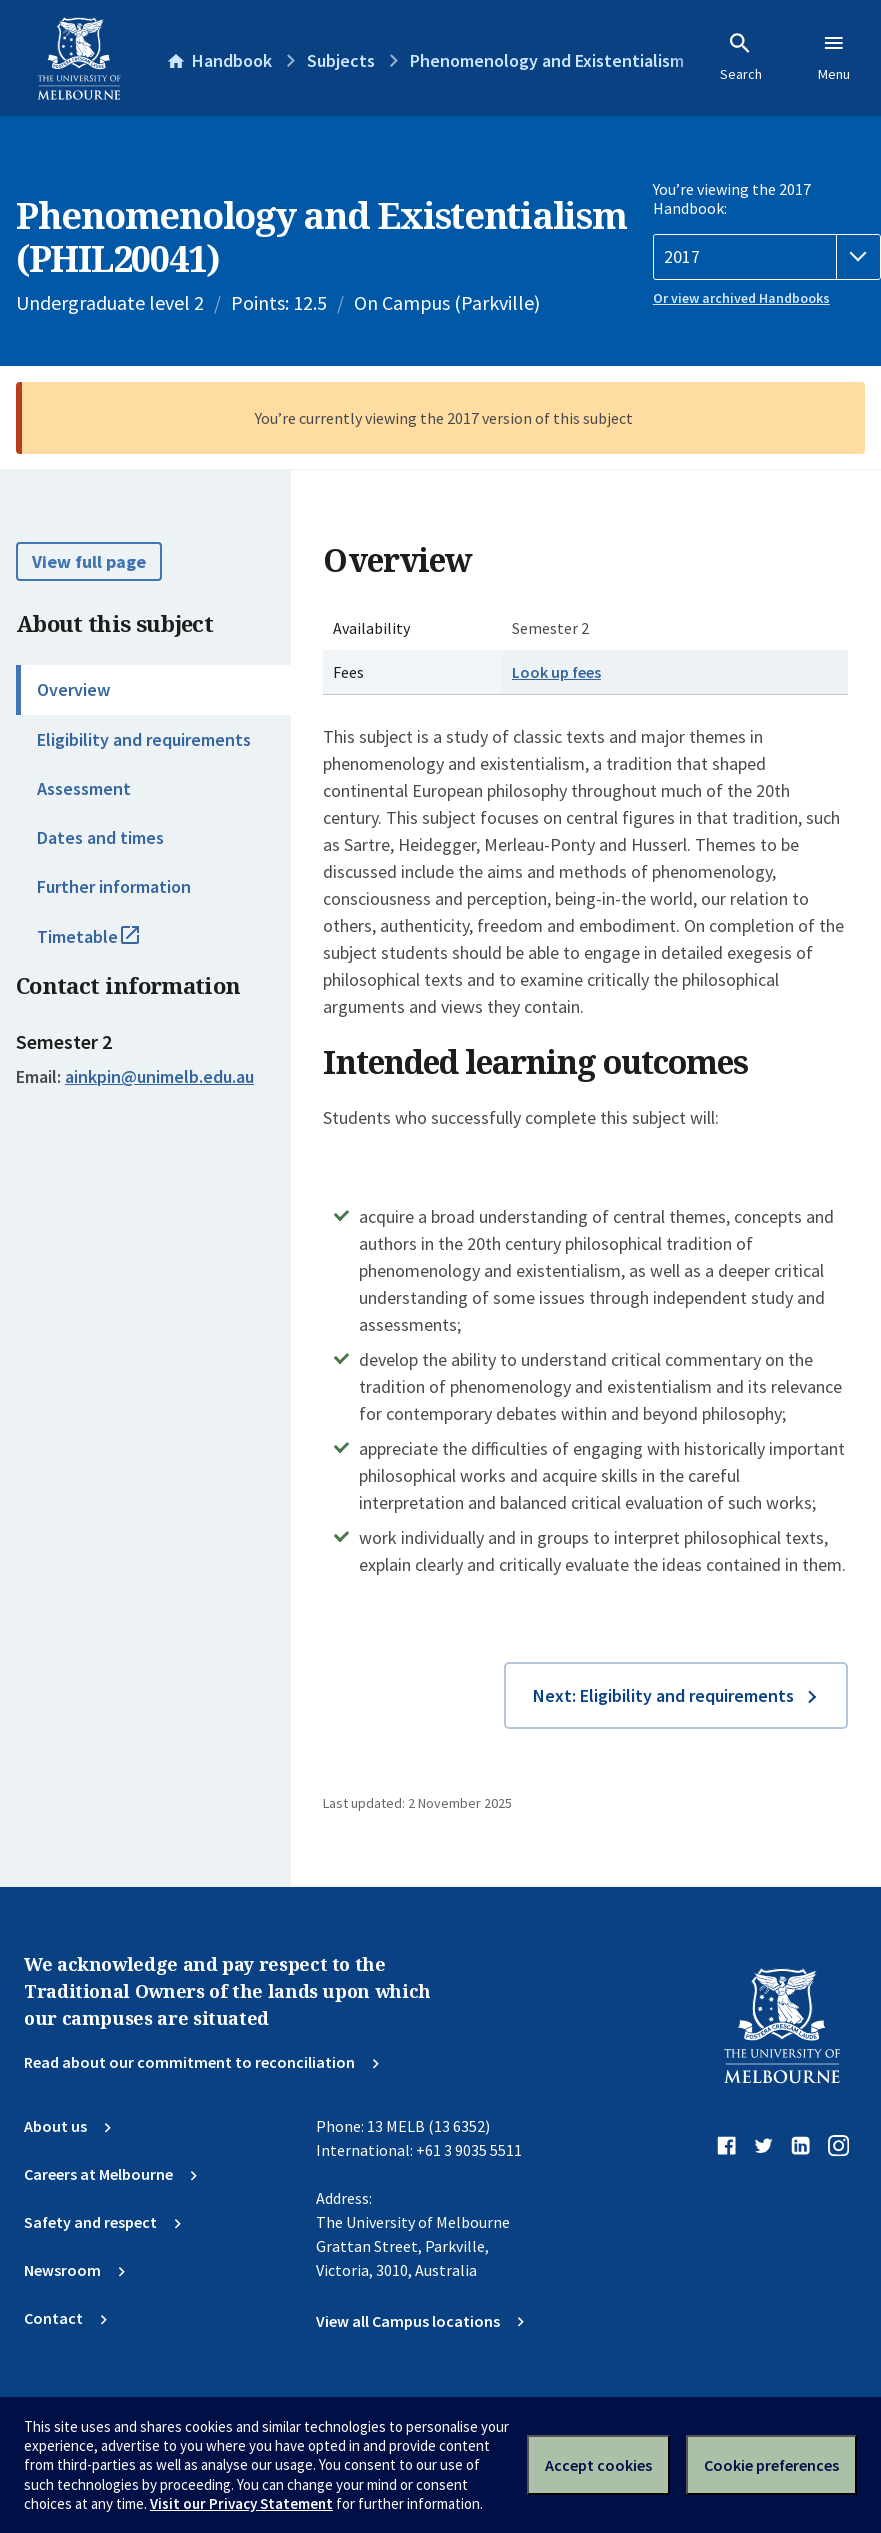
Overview (73, 689)
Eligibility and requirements (144, 739)
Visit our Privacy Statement (241, 2503)
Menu (834, 57)
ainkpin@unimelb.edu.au (159, 1077)
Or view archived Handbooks (741, 298)
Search (741, 57)
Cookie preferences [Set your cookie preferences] (771, 2465)
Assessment (84, 788)
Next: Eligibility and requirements (663, 1695)
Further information (114, 886)
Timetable (110, 945)
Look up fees (556, 672)
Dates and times (100, 837)
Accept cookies (598, 2465)
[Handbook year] (767, 257)
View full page (89, 561)
